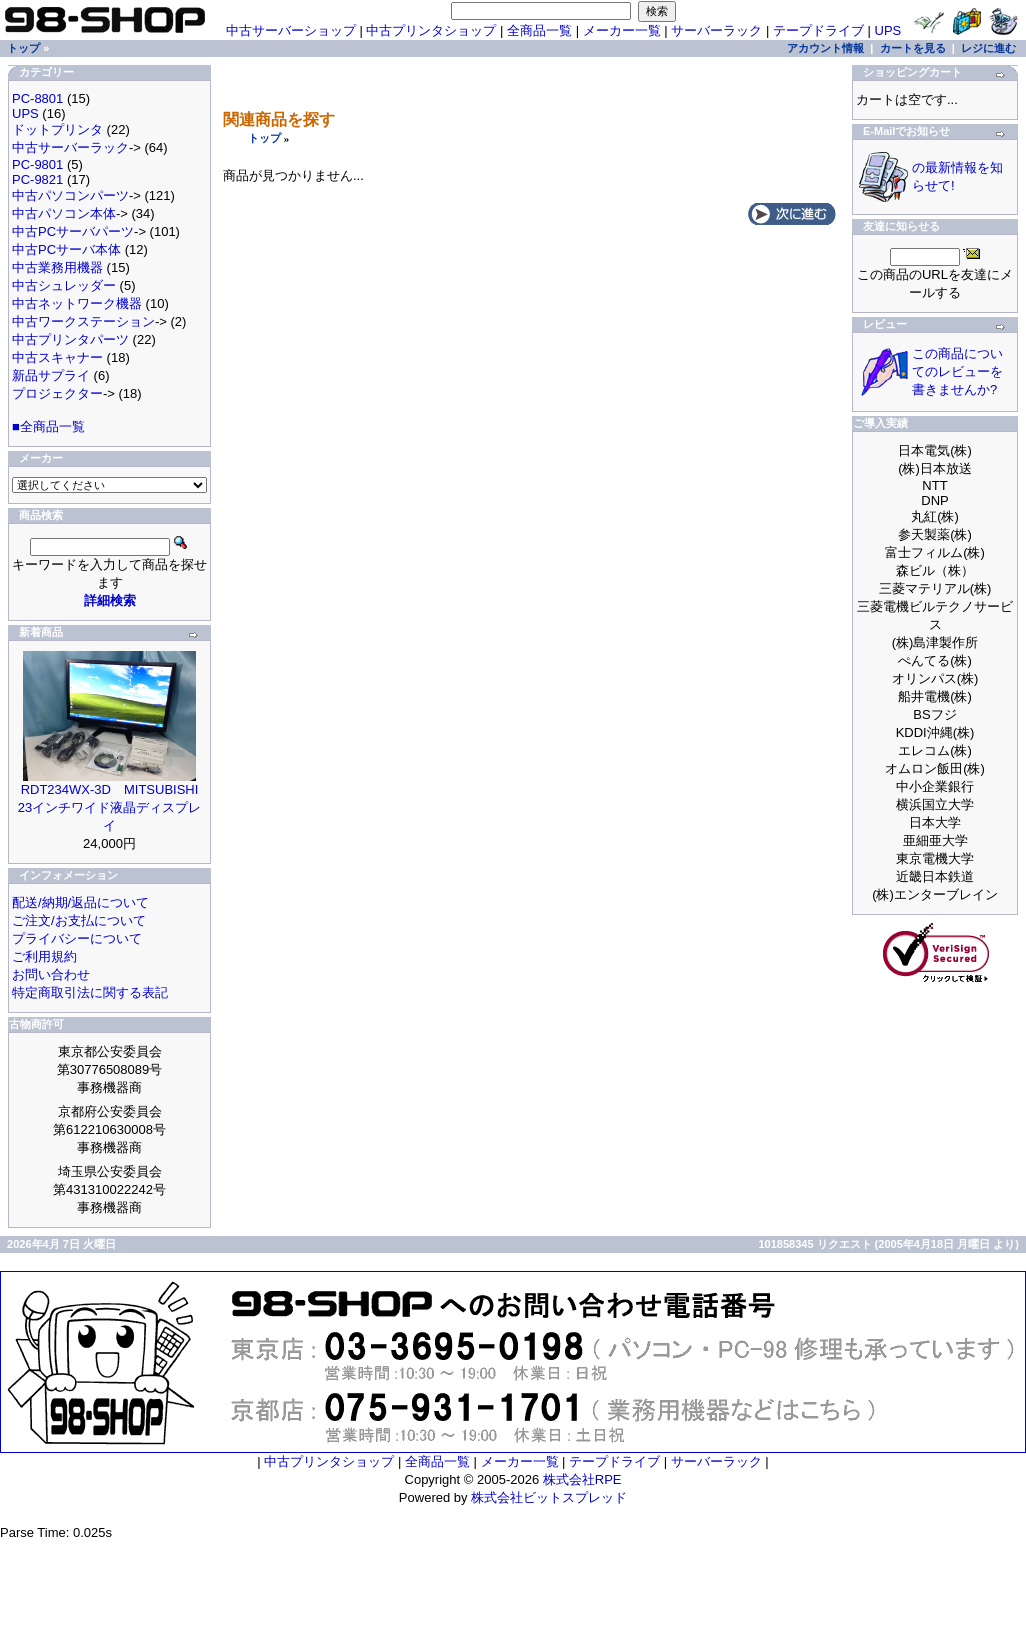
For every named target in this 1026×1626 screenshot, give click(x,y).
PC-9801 (37, 164)
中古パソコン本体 (64, 213)
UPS (888, 30)
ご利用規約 (44, 956)
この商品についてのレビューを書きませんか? (957, 371)
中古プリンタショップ (431, 30)
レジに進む (988, 48)
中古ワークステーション (83, 321)
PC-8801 (37, 98)
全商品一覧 (539, 30)
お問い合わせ (51, 974)
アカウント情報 (825, 48)
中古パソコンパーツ (70, 195)
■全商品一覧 (48, 426)
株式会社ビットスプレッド (549, 1497)
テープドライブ (818, 30)
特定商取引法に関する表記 (90, 992)
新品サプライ (51, 375)
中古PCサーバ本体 (66, 249)
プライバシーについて (77, 938)
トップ (264, 138)
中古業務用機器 (57, 267)
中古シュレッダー (64, 285)
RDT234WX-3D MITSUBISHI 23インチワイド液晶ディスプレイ (109, 807)
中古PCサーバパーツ (73, 231)
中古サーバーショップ (291, 30)
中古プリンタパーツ (70, 339)
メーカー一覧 (622, 30)
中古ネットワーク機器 (77, 303)
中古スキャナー (57, 357)
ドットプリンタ (57, 129)
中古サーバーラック (70, 147)
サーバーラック (716, 30)
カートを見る (913, 48)
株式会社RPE (582, 1479)
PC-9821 (37, 179)
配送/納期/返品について (80, 902)
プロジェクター (57, 393)
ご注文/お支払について (79, 920)
